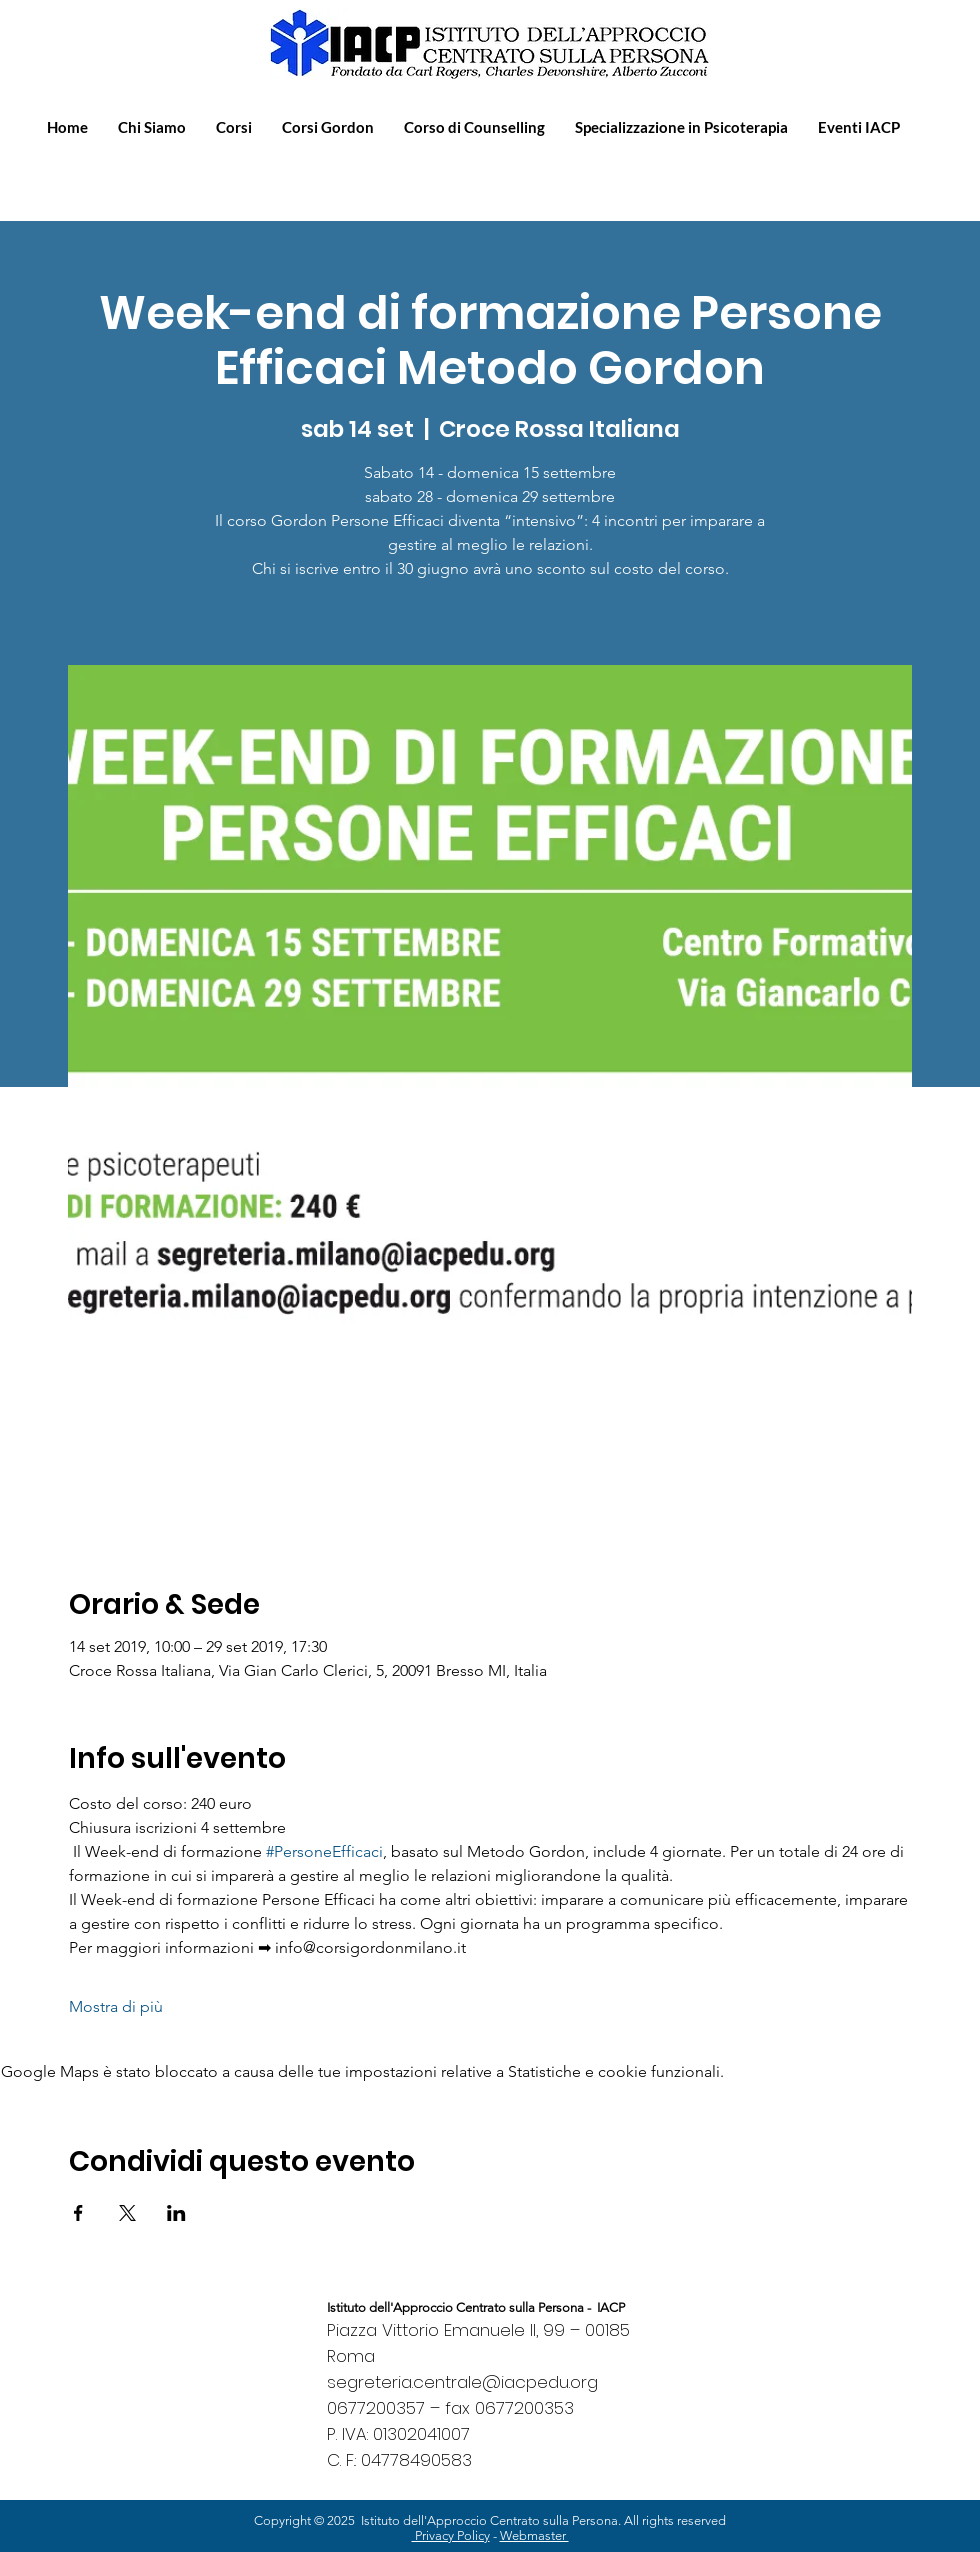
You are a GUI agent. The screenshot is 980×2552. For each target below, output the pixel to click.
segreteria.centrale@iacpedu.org (462, 2382)
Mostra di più (116, 2006)
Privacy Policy (451, 2535)
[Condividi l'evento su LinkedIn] (176, 2213)
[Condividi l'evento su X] (127, 2213)
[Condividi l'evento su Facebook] (78, 2213)
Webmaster (534, 2535)
